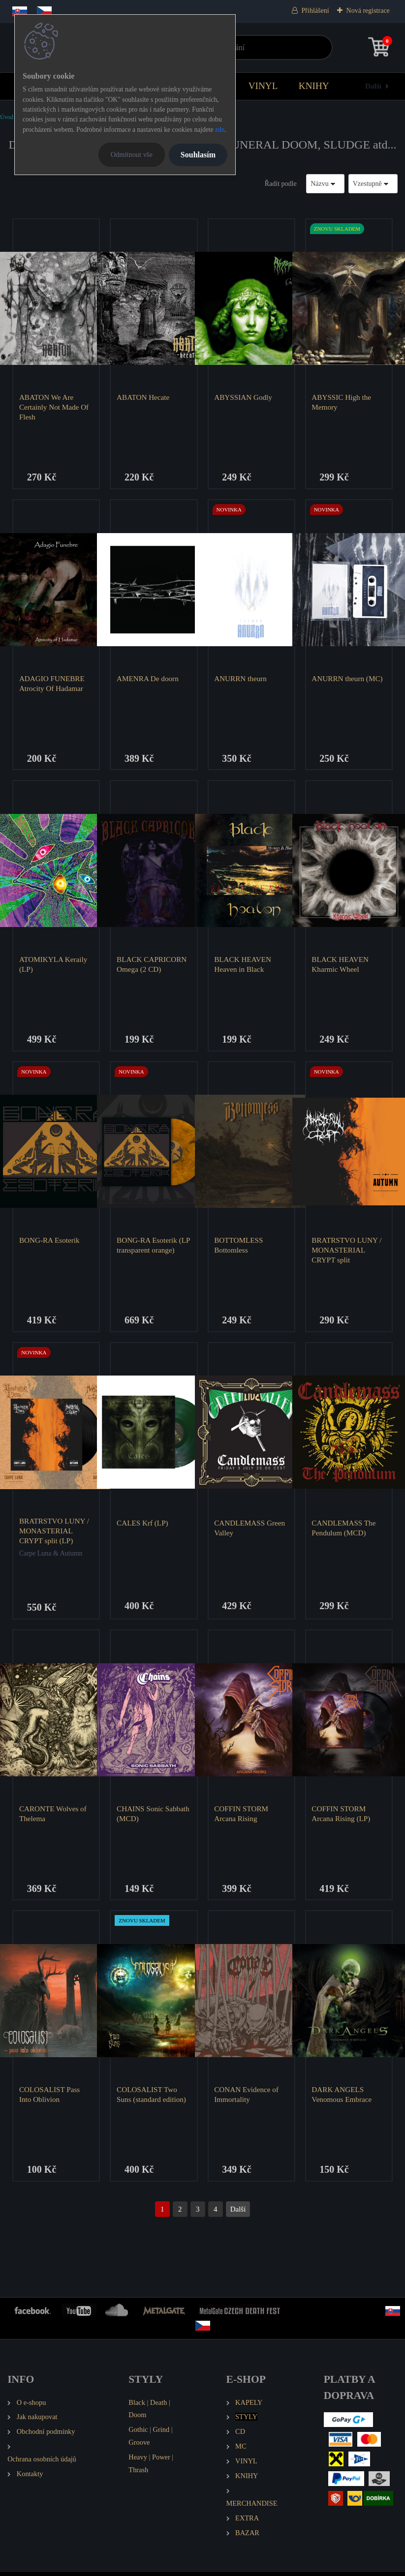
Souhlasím (198, 154)
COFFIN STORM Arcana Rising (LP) (341, 1816)
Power (161, 2461)
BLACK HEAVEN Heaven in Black (243, 965)
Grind (161, 2433)
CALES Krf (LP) (143, 1525)
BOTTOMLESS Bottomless (239, 1247)
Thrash (138, 2474)
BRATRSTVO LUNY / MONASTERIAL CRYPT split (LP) (55, 1533)
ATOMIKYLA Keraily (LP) (54, 965)
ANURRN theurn (241, 679)
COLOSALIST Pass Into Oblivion (50, 2098)
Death (158, 2406)
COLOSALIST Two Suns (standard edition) (152, 2098)
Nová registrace (368, 10)
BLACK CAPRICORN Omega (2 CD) (152, 965)
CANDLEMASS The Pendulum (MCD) (344, 1530)
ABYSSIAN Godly (244, 397)
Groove (139, 2446)
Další (373, 86)
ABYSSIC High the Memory (342, 402)
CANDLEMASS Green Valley (250, 1530)
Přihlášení (315, 10)
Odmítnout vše (132, 154)
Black (136, 2406)
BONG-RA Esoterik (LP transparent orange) (152, 1247)
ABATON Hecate (143, 397)
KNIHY (314, 86)
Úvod (6, 117)
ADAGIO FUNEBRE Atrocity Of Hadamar (52, 684)
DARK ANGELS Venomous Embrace (342, 2098)
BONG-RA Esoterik (50, 1242)
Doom (137, 2419)
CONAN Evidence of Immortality (247, 2098)
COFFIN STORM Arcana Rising (242, 1816)
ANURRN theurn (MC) (347, 679)
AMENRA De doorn (148, 679)
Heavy (137, 2461)
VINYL (263, 86)
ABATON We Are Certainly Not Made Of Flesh (54, 407)
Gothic (138, 2433)
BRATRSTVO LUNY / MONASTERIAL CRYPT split (347, 1252)
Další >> (238, 2213)
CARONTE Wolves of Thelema (53, 1816)
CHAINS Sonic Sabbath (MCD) (153, 1816)
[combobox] (325, 183)
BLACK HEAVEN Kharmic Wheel (340, 965)
